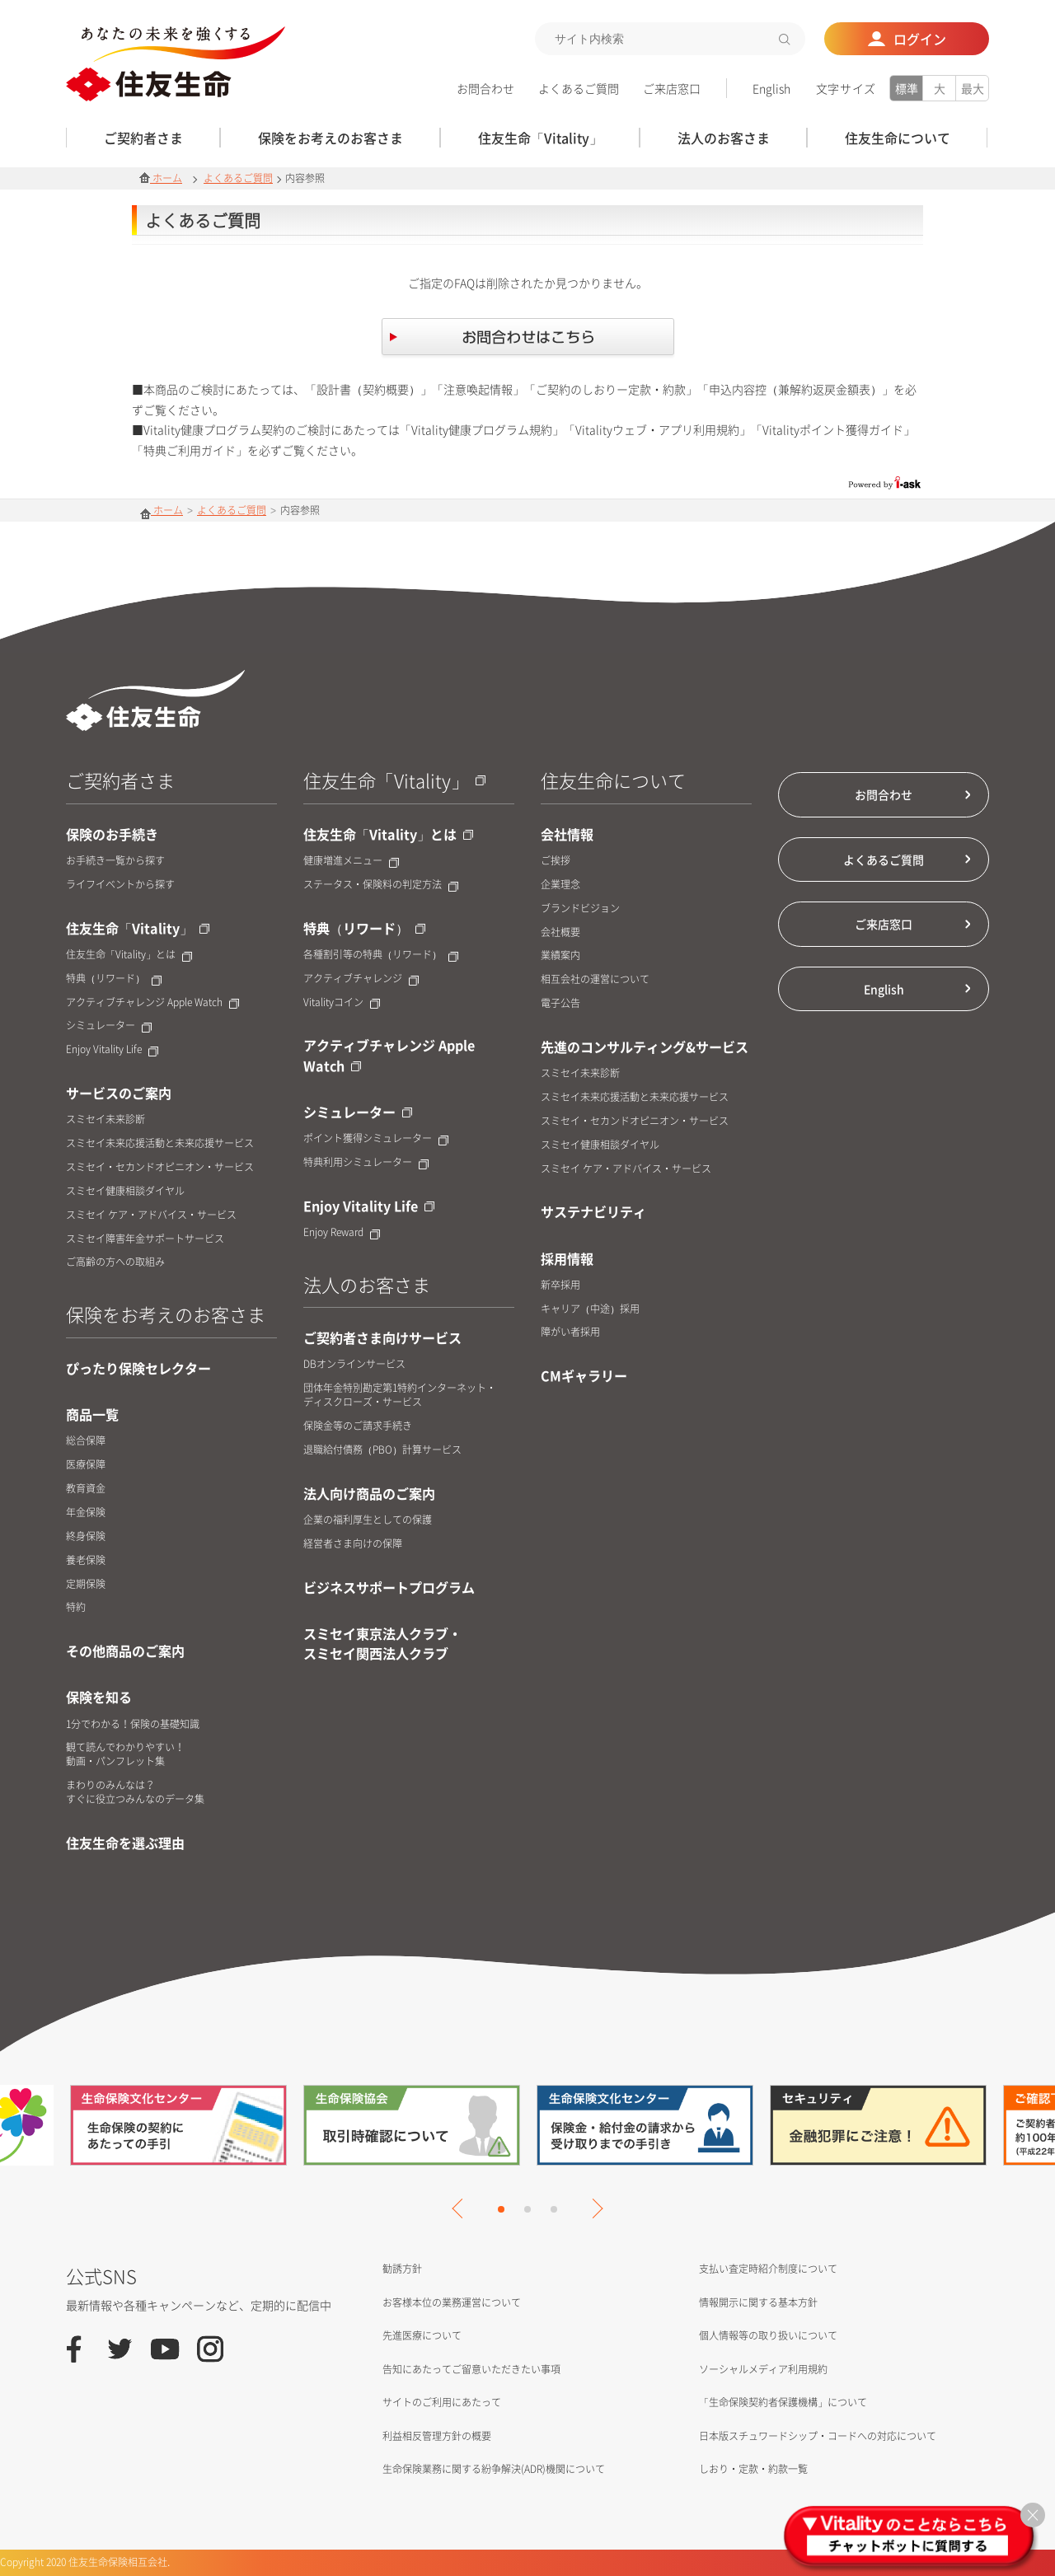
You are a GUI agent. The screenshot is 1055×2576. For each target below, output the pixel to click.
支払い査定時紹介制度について (768, 2268)
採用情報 (567, 1258)
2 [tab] (527, 2209)
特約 (76, 1607)
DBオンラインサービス (354, 1364)
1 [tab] (501, 2209)
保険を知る (99, 1697)
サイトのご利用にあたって (441, 2402)
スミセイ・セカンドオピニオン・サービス (160, 1167)
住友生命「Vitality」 (137, 928)
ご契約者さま (120, 780)
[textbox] (670, 38)
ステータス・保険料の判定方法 (380, 885)
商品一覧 (92, 1414)
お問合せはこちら (528, 338)
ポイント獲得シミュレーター (375, 1138)
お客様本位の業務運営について (451, 2302)
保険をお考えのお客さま (165, 1314)
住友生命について (613, 780)
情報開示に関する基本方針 (758, 2302)
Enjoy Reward (341, 1232)
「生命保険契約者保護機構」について (783, 2402)
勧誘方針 (402, 2268)
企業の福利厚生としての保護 (367, 1520)
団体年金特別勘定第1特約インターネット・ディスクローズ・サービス (399, 1395)
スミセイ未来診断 (105, 1119)
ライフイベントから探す (120, 885)
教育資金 (86, 1489)
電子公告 (560, 1003)
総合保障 (86, 1441)
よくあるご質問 (578, 88)
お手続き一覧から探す (115, 861)
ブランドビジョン (580, 909)
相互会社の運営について (595, 979)
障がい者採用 (570, 1332)
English (771, 88)
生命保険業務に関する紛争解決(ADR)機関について (493, 2468)
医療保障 (86, 1465)
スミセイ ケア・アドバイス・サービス (151, 1215)
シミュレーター (109, 1026)
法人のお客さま (366, 1284)
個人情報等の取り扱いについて (768, 2335)
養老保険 (86, 1560)
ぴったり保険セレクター (138, 1368)
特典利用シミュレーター (366, 1162)
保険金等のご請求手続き (357, 1426)
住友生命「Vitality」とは (129, 955)
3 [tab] (554, 2209)
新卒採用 (560, 1285)
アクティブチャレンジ (361, 979)
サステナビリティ (593, 1211)
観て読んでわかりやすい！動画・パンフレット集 (125, 1754)
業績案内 (560, 955)
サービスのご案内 (118, 1093)
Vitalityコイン (341, 1002)
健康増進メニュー (351, 861)
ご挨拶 (555, 861)
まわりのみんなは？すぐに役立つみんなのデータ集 (135, 1792)
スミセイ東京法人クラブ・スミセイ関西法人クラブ (382, 1643)
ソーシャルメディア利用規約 (763, 2369)
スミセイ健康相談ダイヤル (125, 1191)
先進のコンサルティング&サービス (644, 1046)
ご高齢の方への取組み (115, 1262)
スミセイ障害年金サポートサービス (145, 1239)
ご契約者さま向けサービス (382, 1337)
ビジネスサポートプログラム (389, 1587)
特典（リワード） (114, 979)
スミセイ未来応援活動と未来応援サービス (160, 1143)
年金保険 (86, 1513)
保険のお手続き (112, 834)
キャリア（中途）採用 (590, 1309)
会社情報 (567, 834)
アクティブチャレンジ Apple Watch (152, 1002)
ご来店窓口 (672, 88)
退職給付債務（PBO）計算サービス (382, 1450)
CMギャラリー (584, 1375)
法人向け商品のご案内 (369, 1493)
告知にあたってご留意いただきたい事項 (471, 2369)
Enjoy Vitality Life (112, 1049)
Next (593, 2208)
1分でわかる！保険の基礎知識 (132, 1724)
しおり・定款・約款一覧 (753, 2468)
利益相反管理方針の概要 (436, 2435)
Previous (461, 2208)
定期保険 (86, 1584)
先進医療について (422, 2335)
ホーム (160, 178)
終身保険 (86, 1536)
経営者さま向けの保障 (352, 1544)
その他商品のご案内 (125, 1650)
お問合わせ (485, 88)
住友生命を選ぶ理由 (125, 1842)
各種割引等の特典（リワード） (380, 955)
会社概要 (560, 932)
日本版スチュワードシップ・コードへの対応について (817, 2435)
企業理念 (560, 885)
